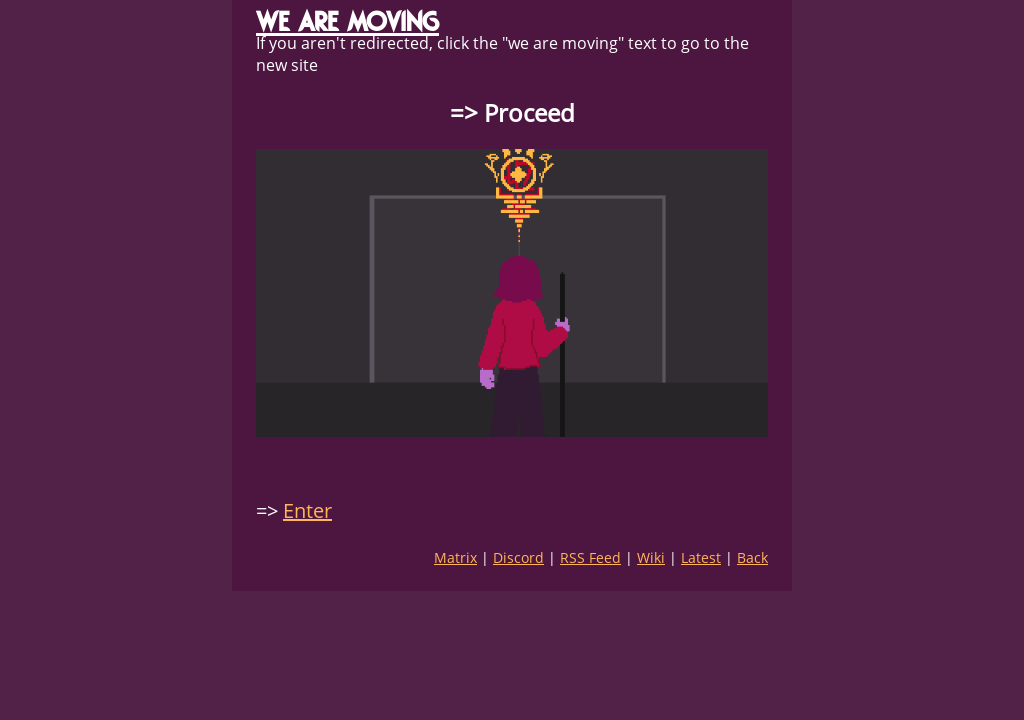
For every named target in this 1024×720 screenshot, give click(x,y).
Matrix (455, 557)
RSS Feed (590, 557)
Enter (307, 510)
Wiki (651, 557)
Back (752, 557)
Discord (518, 557)
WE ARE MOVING (347, 21)
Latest (701, 557)
